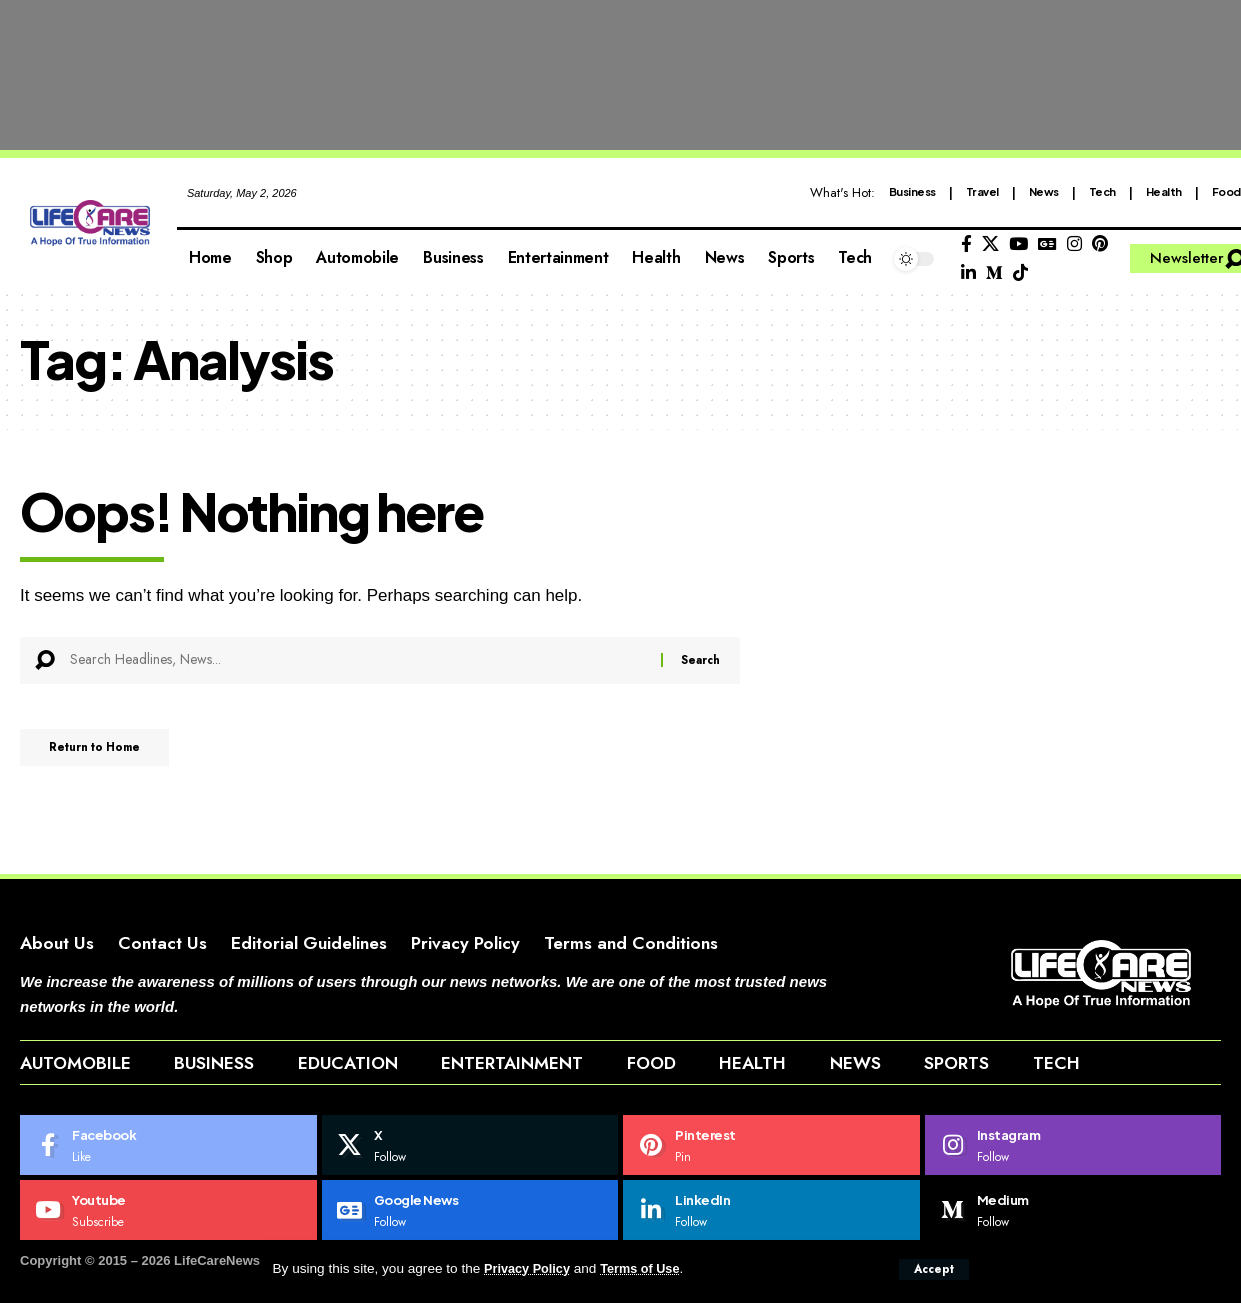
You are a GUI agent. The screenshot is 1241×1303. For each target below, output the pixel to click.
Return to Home (108, 752)
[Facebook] (966, 244)
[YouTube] (1018, 244)
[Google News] (1047, 244)
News (1044, 191)
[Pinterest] (1100, 244)
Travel (982, 191)
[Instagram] (1074, 244)
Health (1164, 191)
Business (912, 191)
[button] (932, 1269)
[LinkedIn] (968, 273)
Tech (1102, 191)
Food (1226, 191)
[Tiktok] (1020, 273)
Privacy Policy (530, 1269)
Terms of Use (649, 1269)
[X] (990, 244)
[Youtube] (168, 1243)
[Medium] (994, 273)
